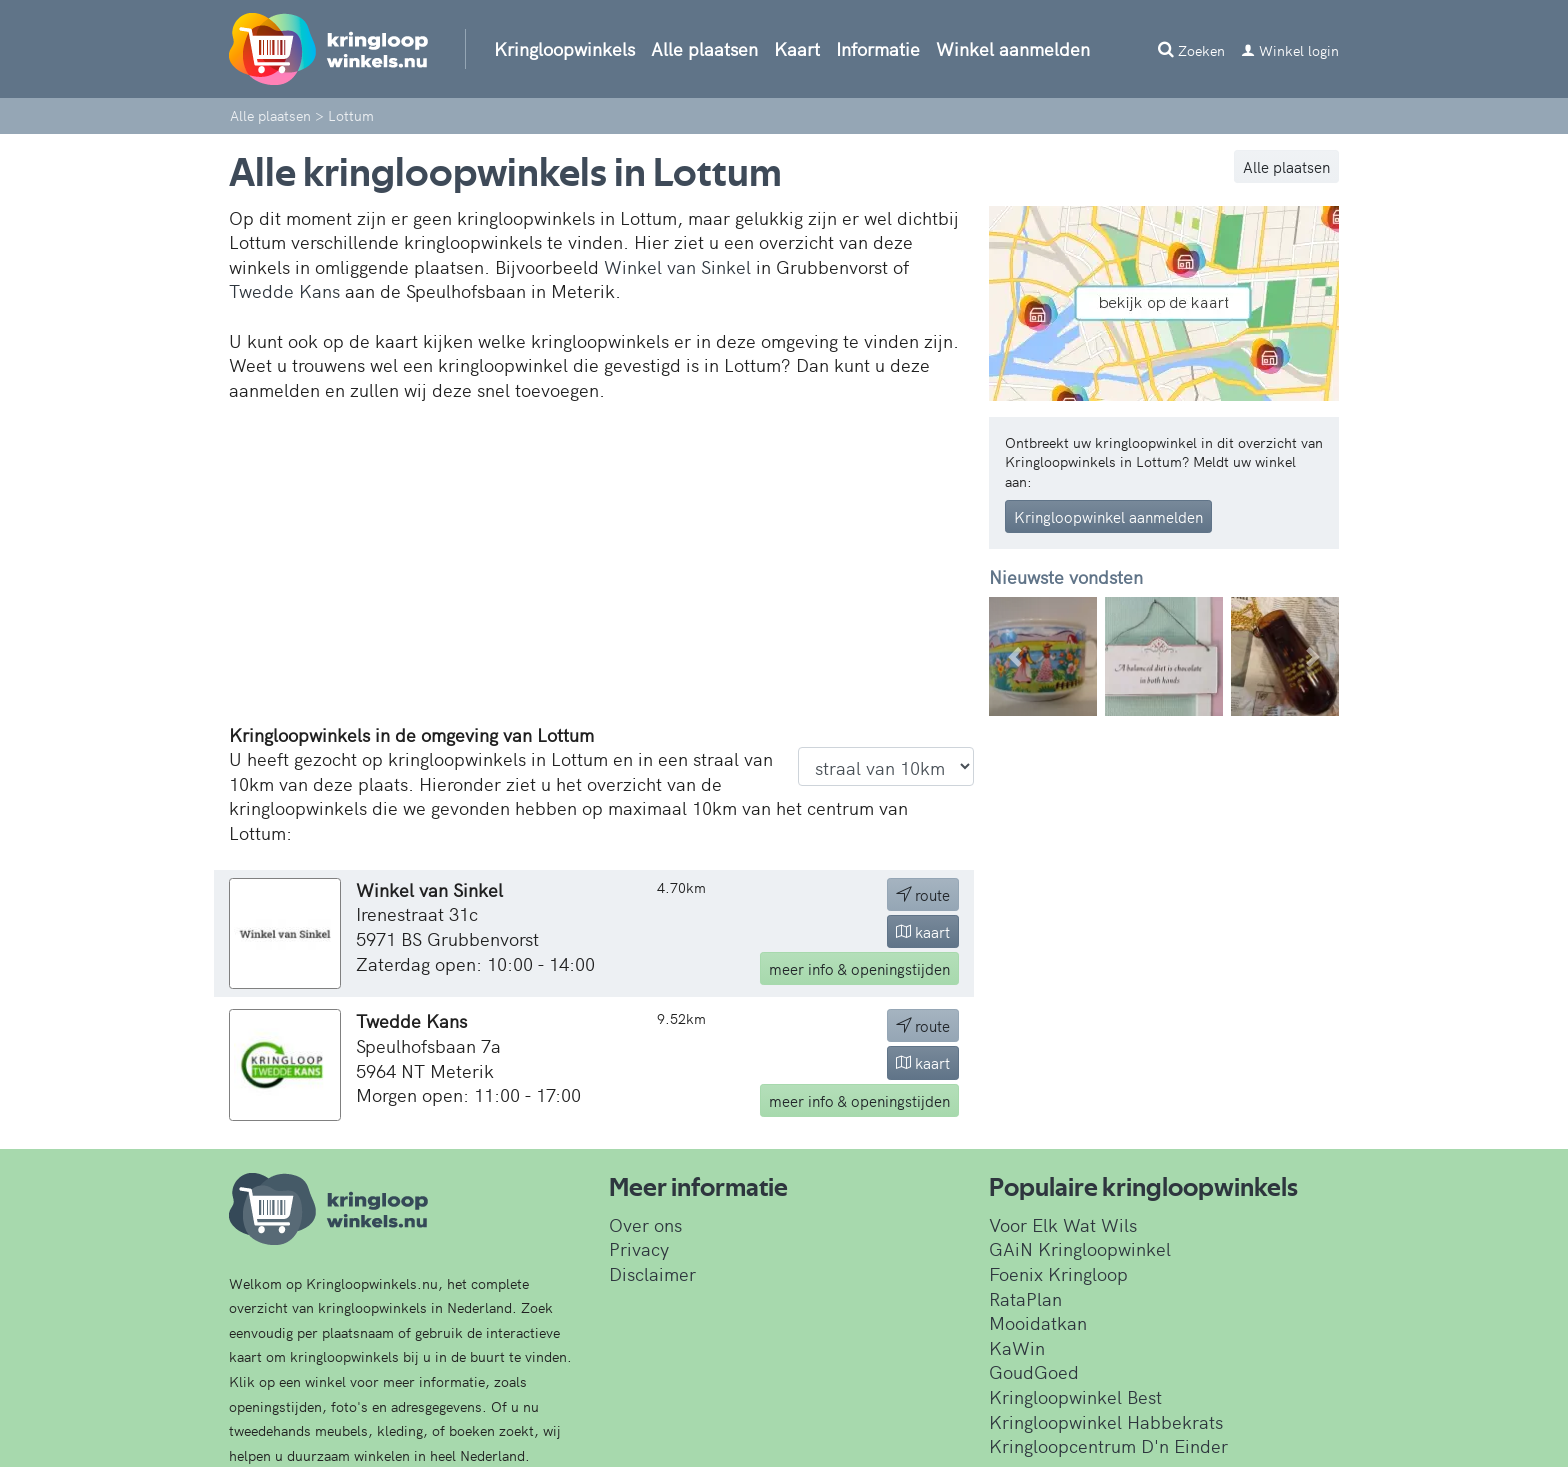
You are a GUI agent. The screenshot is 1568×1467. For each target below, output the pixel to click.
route (923, 894)
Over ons (645, 1224)
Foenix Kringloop (1058, 1273)
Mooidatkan (1038, 1322)
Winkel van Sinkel (677, 266)
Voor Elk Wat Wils (1063, 1224)
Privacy (639, 1248)
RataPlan (1025, 1298)
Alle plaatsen (704, 48)
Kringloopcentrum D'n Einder (1108, 1445)
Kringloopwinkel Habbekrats (1106, 1421)
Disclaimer (652, 1273)
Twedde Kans (284, 290)
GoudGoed (1034, 1371)
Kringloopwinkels (564, 48)
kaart (923, 931)
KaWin (1017, 1347)
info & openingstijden (859, 968)
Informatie (878, 48)
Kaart (797, 48)
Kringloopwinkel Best (1075, 1396)
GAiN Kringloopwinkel (1080, 1248)
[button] (1015, 656)
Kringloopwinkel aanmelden (1108, 516)
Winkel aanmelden (1013, 48)
